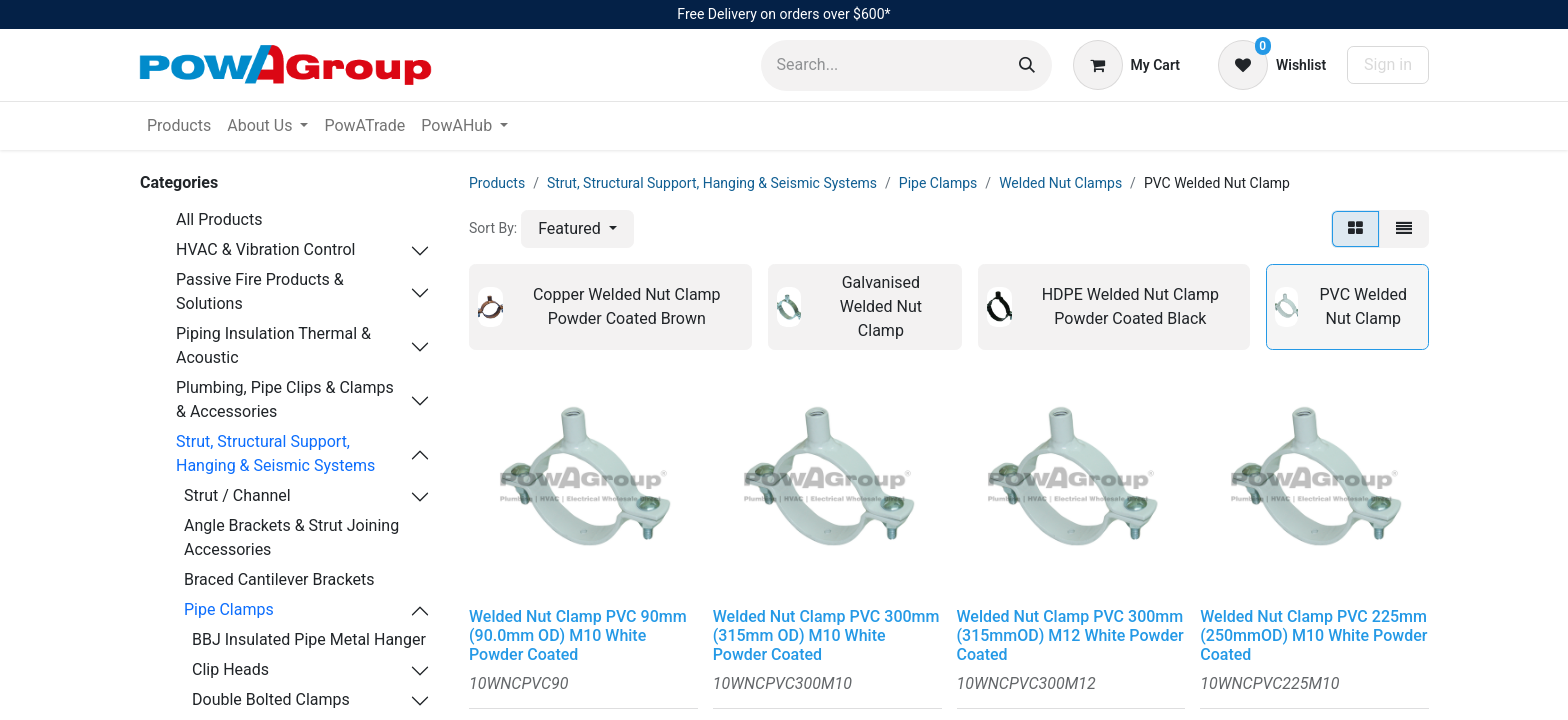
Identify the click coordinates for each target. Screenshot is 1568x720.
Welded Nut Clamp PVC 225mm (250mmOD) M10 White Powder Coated (1313, 635)
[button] (577, 229)
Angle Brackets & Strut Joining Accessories (291, 537)
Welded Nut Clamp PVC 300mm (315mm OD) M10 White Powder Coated (826, 635)
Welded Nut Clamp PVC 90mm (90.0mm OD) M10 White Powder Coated (578, 635)
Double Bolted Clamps (271, 699)
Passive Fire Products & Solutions (260, 291)
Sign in (1388, 64)
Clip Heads (230, 669)
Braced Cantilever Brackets (279, 579)
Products (497, 183)
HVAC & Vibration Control (266, 249)
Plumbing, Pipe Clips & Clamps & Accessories (285, 399)
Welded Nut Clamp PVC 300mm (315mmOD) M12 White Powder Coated (1070, 635)
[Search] (1027, 65)
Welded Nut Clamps (1060, 183)
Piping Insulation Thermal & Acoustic (273, 345)
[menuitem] (179, 126)
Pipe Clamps (229, 609)
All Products (219, 219)
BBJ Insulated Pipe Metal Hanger (309, 639)
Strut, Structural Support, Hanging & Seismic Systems (275, 453)
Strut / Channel (237, 495)
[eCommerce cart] (1126, 65)
